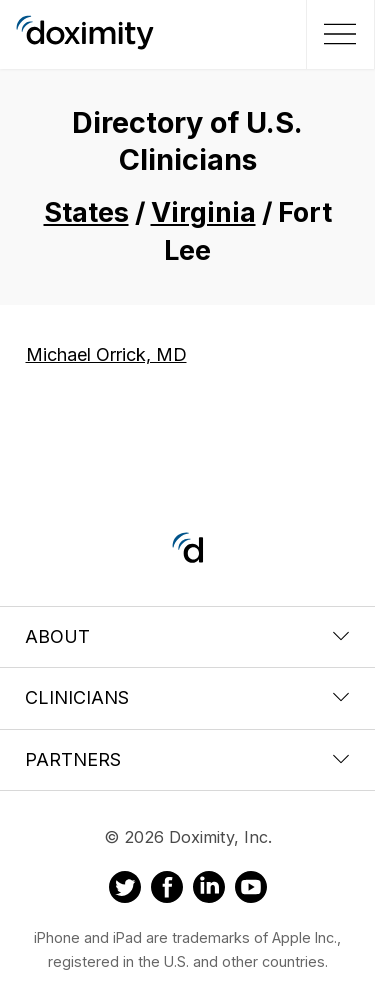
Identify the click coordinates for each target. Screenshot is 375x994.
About (187, 636)
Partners (187, 759)
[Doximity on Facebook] (167, 890)
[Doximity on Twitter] (125, 890)
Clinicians (187, 697)
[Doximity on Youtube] (251, 890)
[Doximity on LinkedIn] (209, 890)
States (86, 212)
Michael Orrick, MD (106, 354)
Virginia (203, 212)
